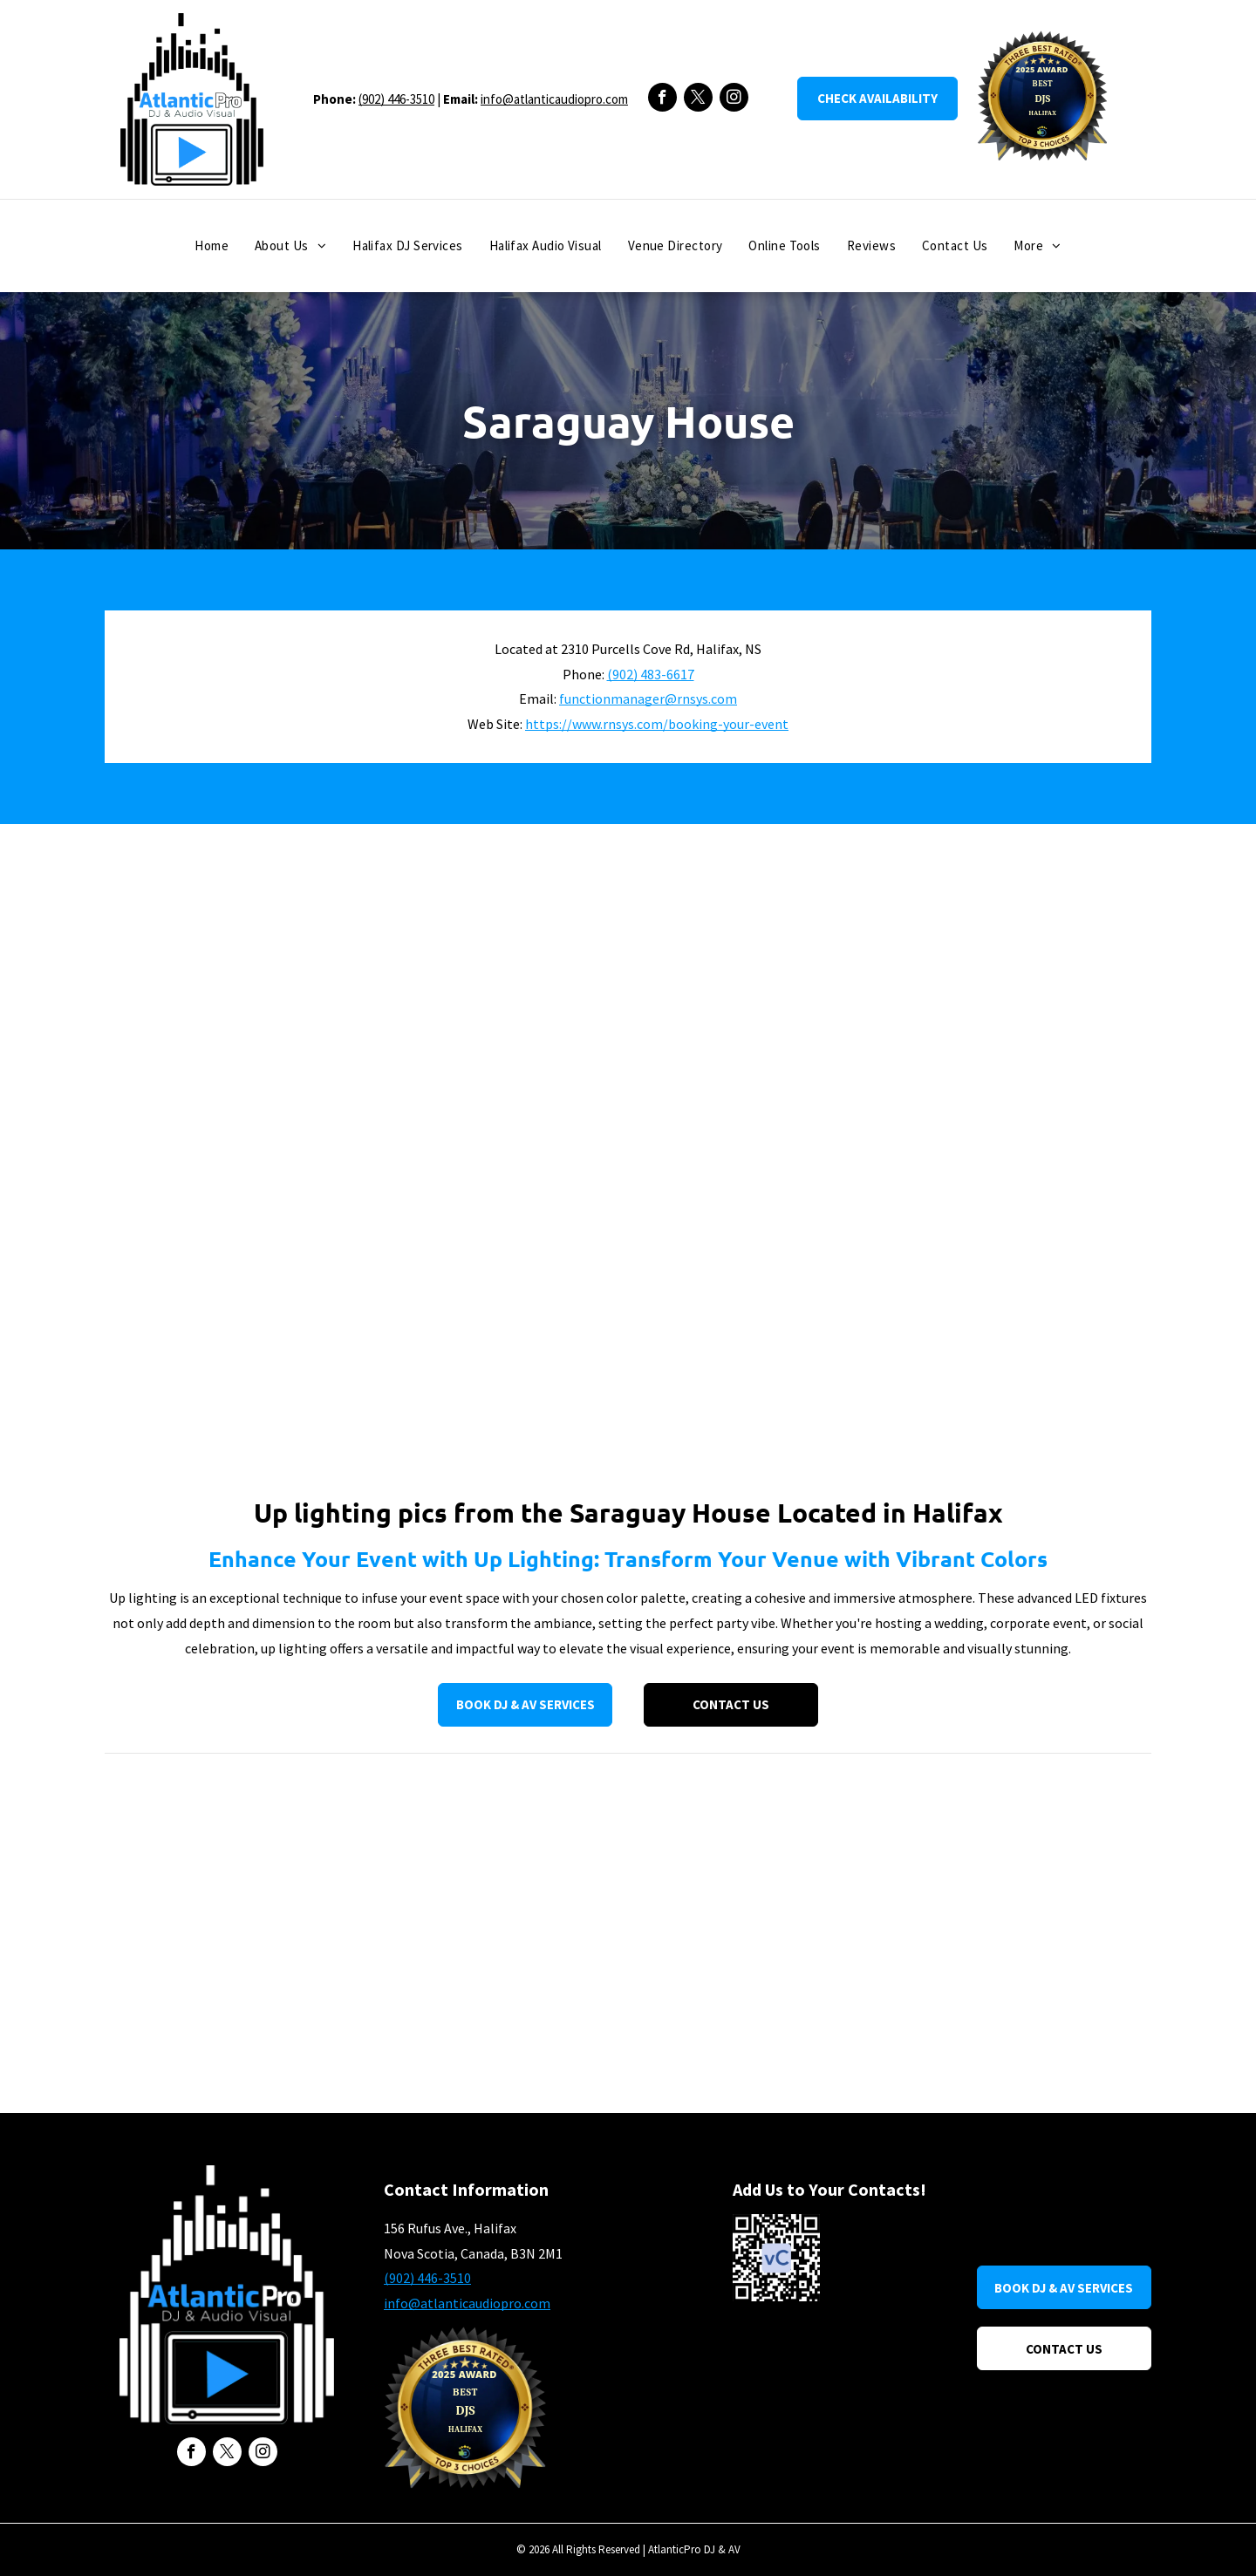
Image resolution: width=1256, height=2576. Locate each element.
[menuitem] (211, 246)
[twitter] (698, 99)
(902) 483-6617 (650, 674)
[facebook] (662, 99)
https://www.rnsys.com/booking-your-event (656, 724)
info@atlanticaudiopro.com (554, 99)
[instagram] (734, 99)
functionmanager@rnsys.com (648, 698)
